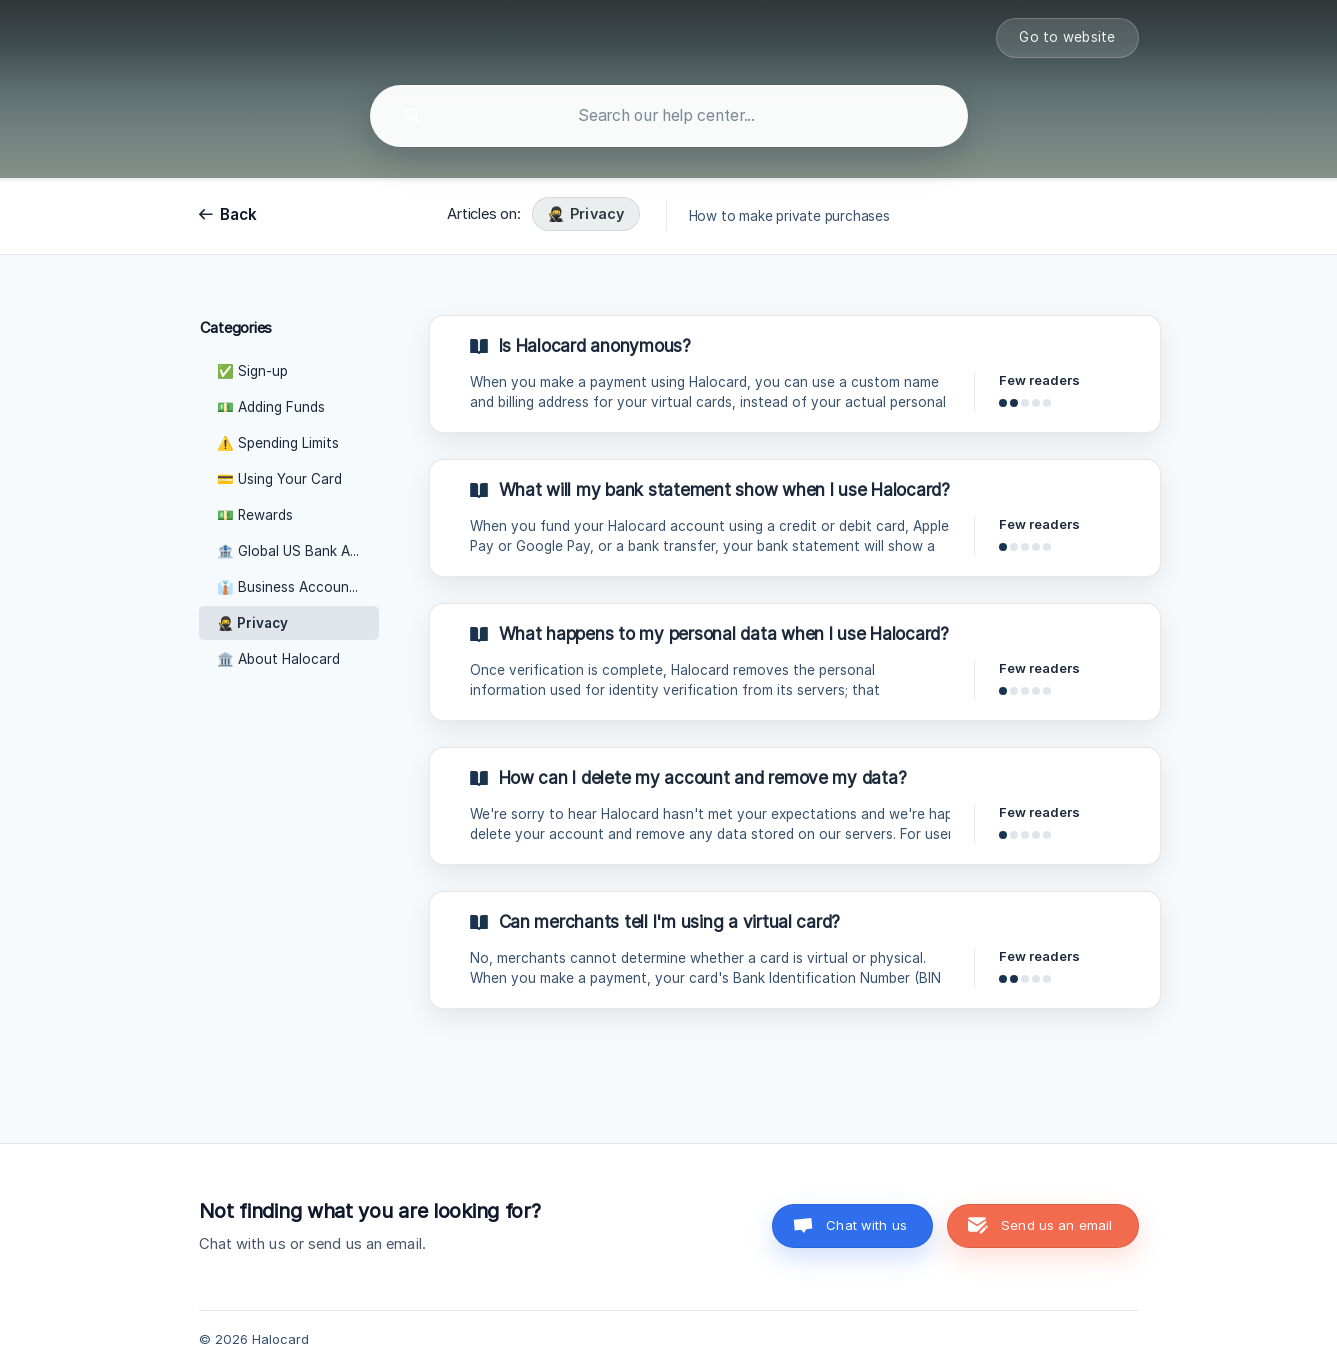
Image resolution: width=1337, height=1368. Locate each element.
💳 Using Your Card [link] (279, 479)
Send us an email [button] (1056, 1225)
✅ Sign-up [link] (252, 371)
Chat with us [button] (866, 1225)
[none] (1067, 38)
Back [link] (239, 214)
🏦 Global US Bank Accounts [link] (298, 551)
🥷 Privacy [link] (252, 623)
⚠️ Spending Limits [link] (278, 443)
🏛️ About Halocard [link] (278, 659)
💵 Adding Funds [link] (271, 407)
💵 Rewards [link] (255, 515)
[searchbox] (669, 116)
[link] (795, 374)
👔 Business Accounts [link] (289, 587)
